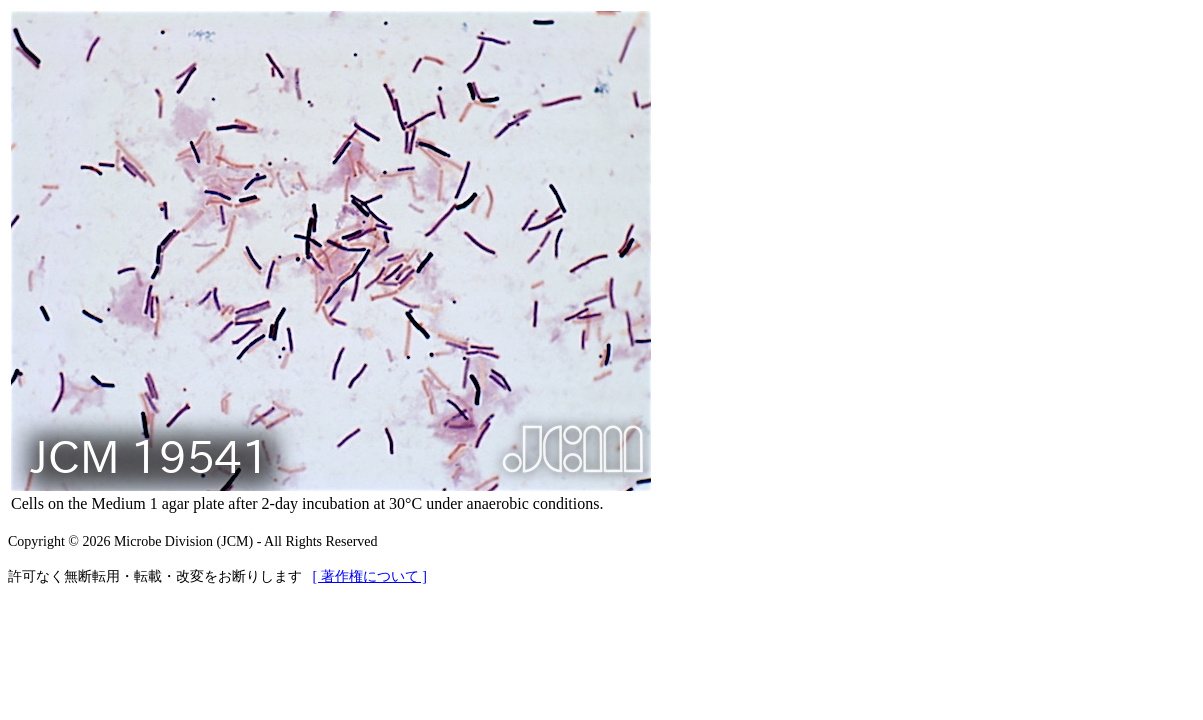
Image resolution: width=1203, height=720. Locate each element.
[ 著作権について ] (370, 576)
